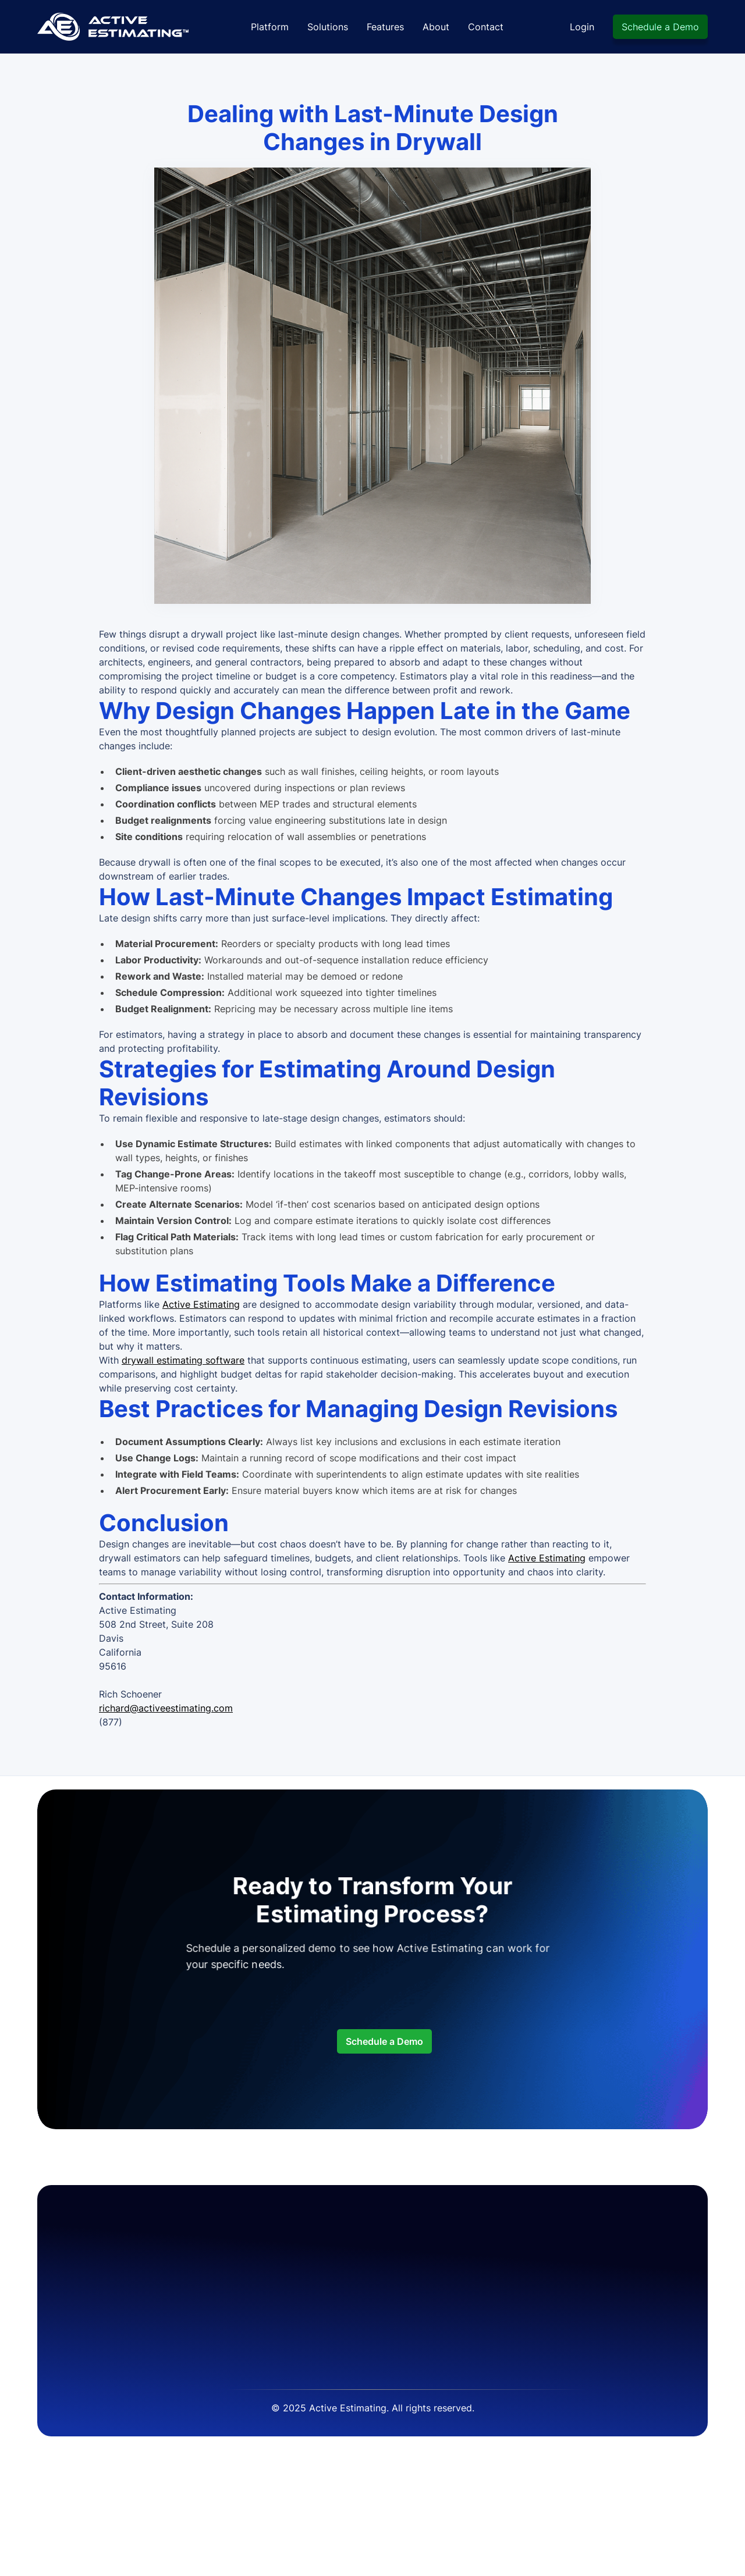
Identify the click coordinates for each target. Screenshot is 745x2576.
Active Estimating (201, 1304)
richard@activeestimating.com (166, 1708)
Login (582, 27)
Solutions (327, 27)
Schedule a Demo (660, 27)
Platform (270, 27)
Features (385, 27)
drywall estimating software (183, 1360)
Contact (485, 27)
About (436, 27)
